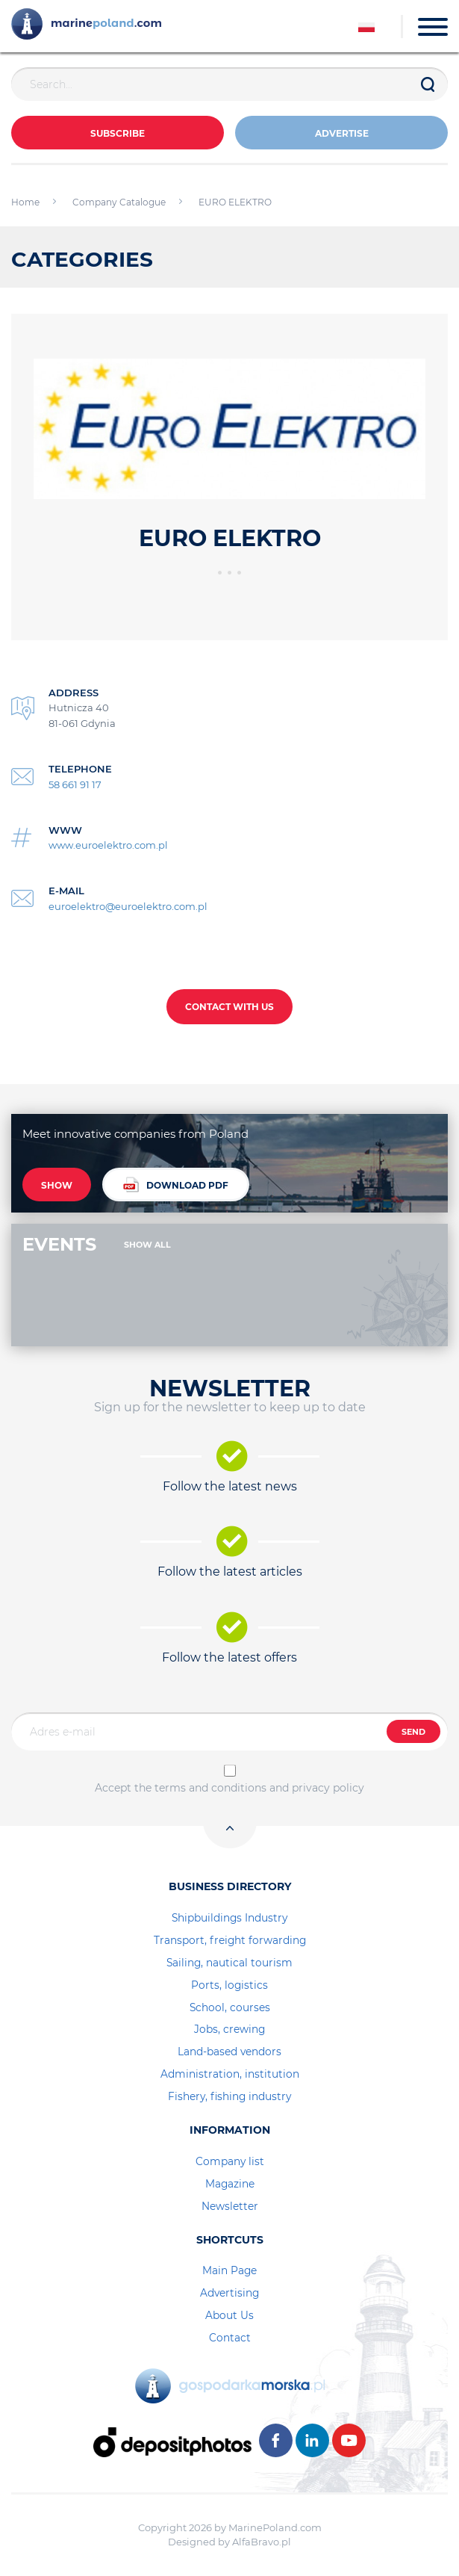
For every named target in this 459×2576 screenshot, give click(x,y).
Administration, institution (229, 2074)
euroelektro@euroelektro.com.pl (128, 906)
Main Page (229, 2270)
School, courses (230, 2007)
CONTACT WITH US (229, 1006)
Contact (230, 2338)
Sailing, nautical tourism (229, 1963)
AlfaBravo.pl (261, 2542)
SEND (413, 1732)
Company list (230, 2161)
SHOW (56, 1185)
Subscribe (117, 133)
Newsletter (230, 2206)
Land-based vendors (229, 2052)
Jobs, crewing (229, 2029)
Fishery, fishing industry (229, 2096)
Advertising (229, 2293)
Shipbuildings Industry (229, 1918)
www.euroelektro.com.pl (108, 845)
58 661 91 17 (75, 784)
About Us (229, 2315)
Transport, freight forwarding (230, 1940)
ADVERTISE (342, 133)
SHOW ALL (147, 1244)
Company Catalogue (119, 202)
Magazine (230, 2184)
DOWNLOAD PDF (175, 1184)
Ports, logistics (229, 1985)
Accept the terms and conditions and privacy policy (229, 1788)
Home (25, 202)
